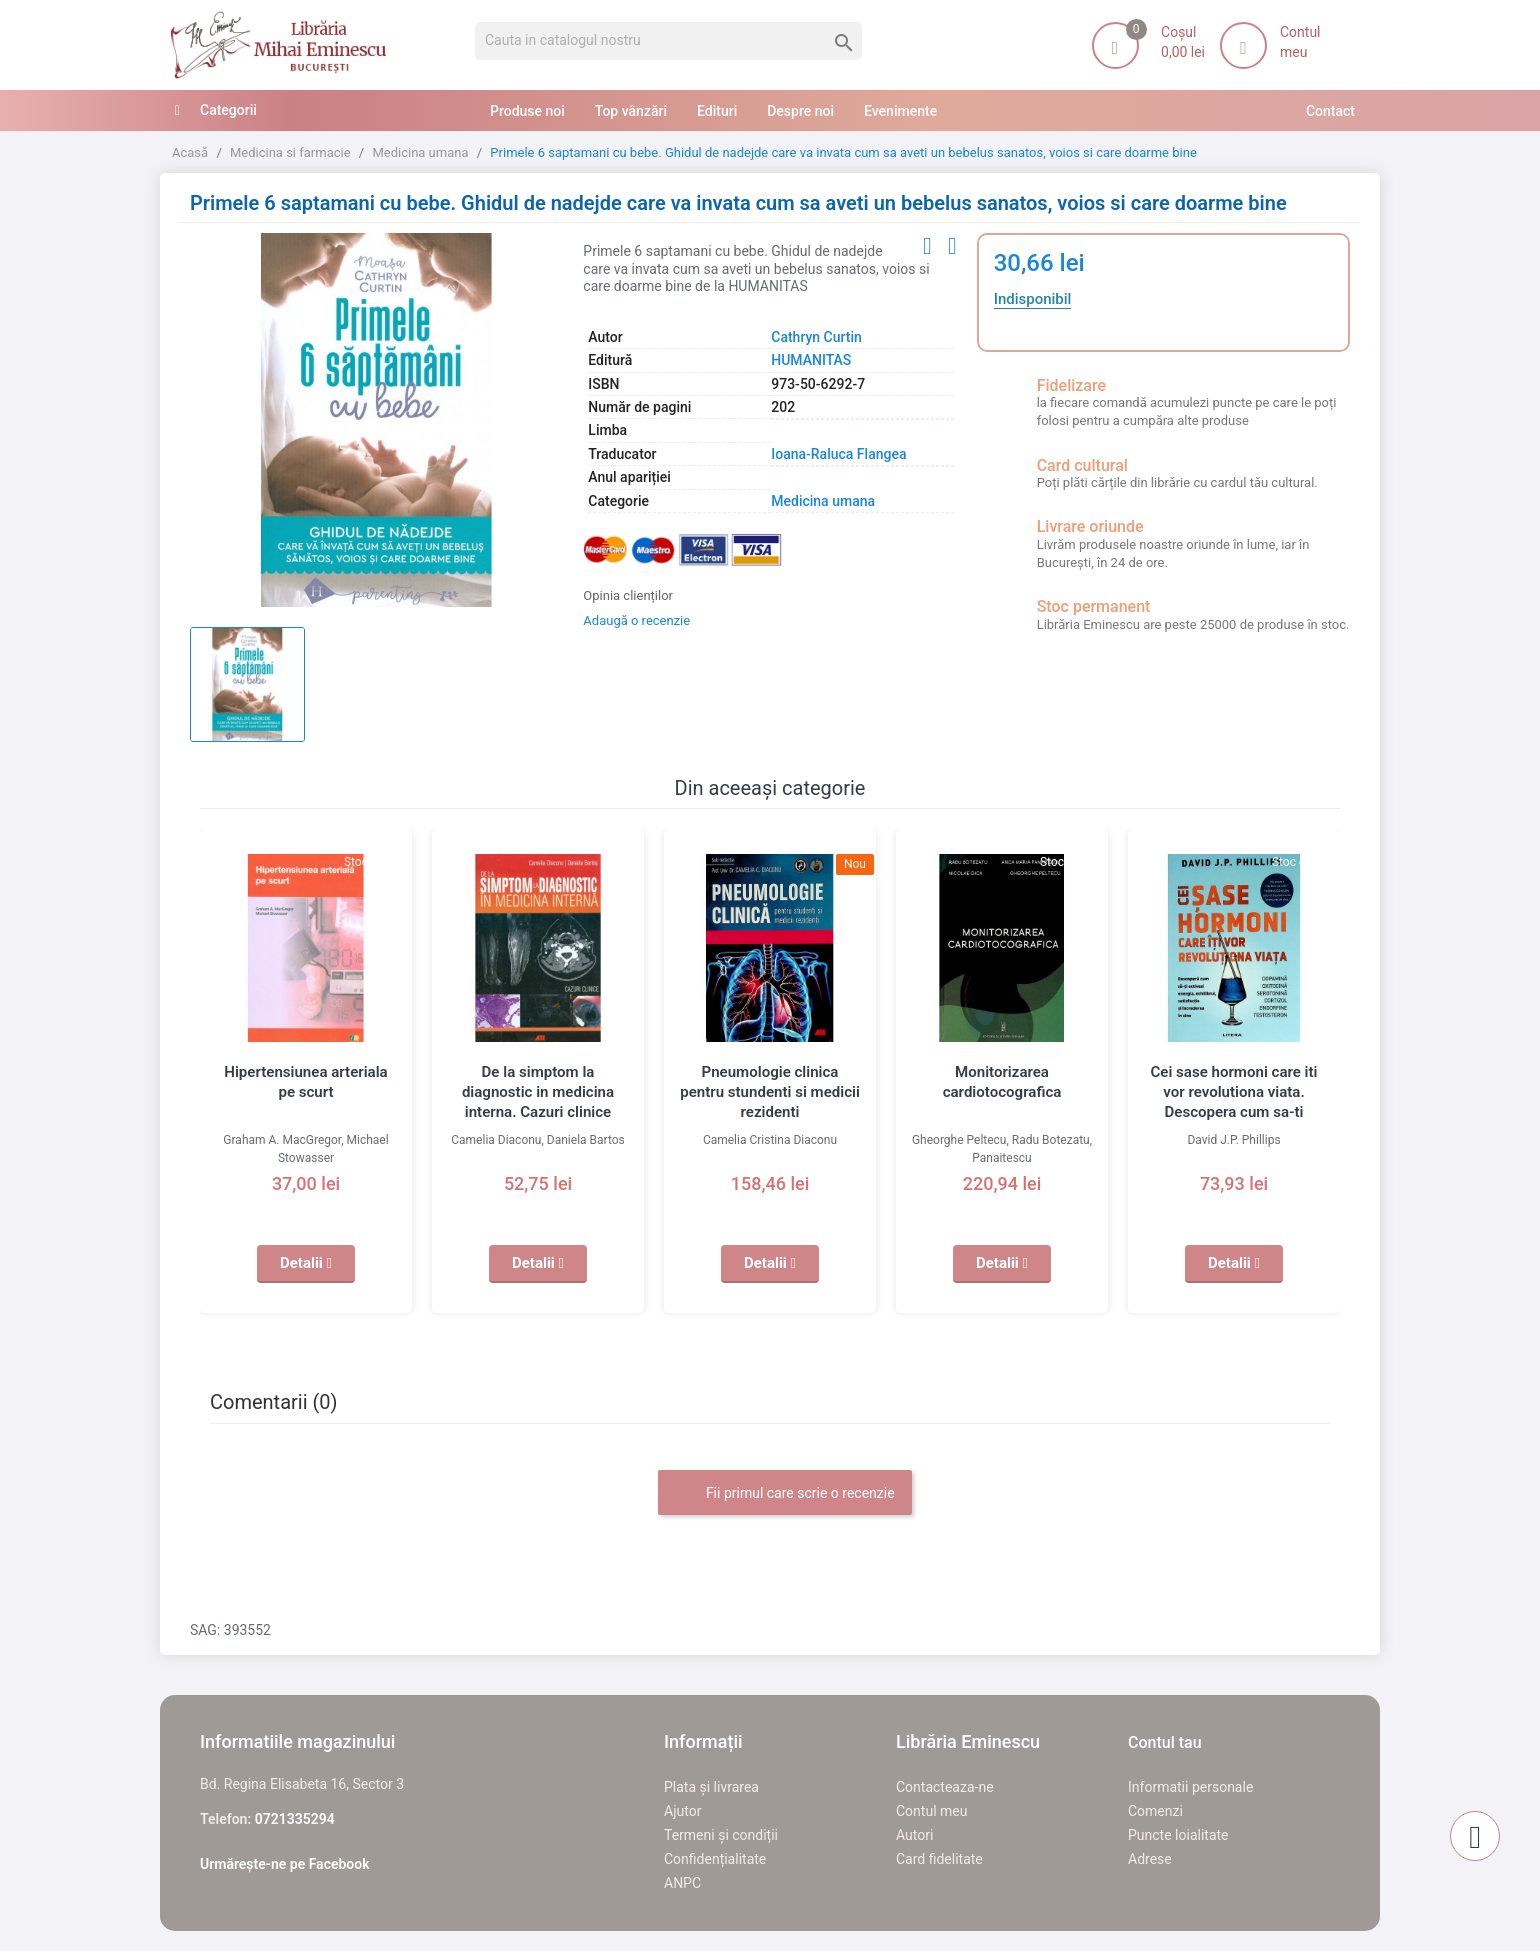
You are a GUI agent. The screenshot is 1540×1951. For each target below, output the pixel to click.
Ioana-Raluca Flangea (838, 454)
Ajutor (682, 1811)
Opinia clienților (628, 595)
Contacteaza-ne (945, 1787)
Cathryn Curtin (816, 337)
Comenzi (1155, 1811)
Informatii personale (1190, 1787)
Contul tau (1165, 1742)
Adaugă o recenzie (636, 620)
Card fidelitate (939, 1859)
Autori (914, 1835)
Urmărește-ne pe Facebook (285, 1864)
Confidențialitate (715, 1859)
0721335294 (295, 1819)
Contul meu (931, 1811)
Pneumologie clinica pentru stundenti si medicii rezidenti (770, 1092)
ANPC (682, 1883)
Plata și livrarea (711, 1787)
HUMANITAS (811, 360)
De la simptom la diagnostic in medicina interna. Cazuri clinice (538, 1092)
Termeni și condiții (721, 1835)
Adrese (1150, 1859)
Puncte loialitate (1178, 1835)
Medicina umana (823, 501)
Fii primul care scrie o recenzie (784, 1494)
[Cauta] (668, 41)
